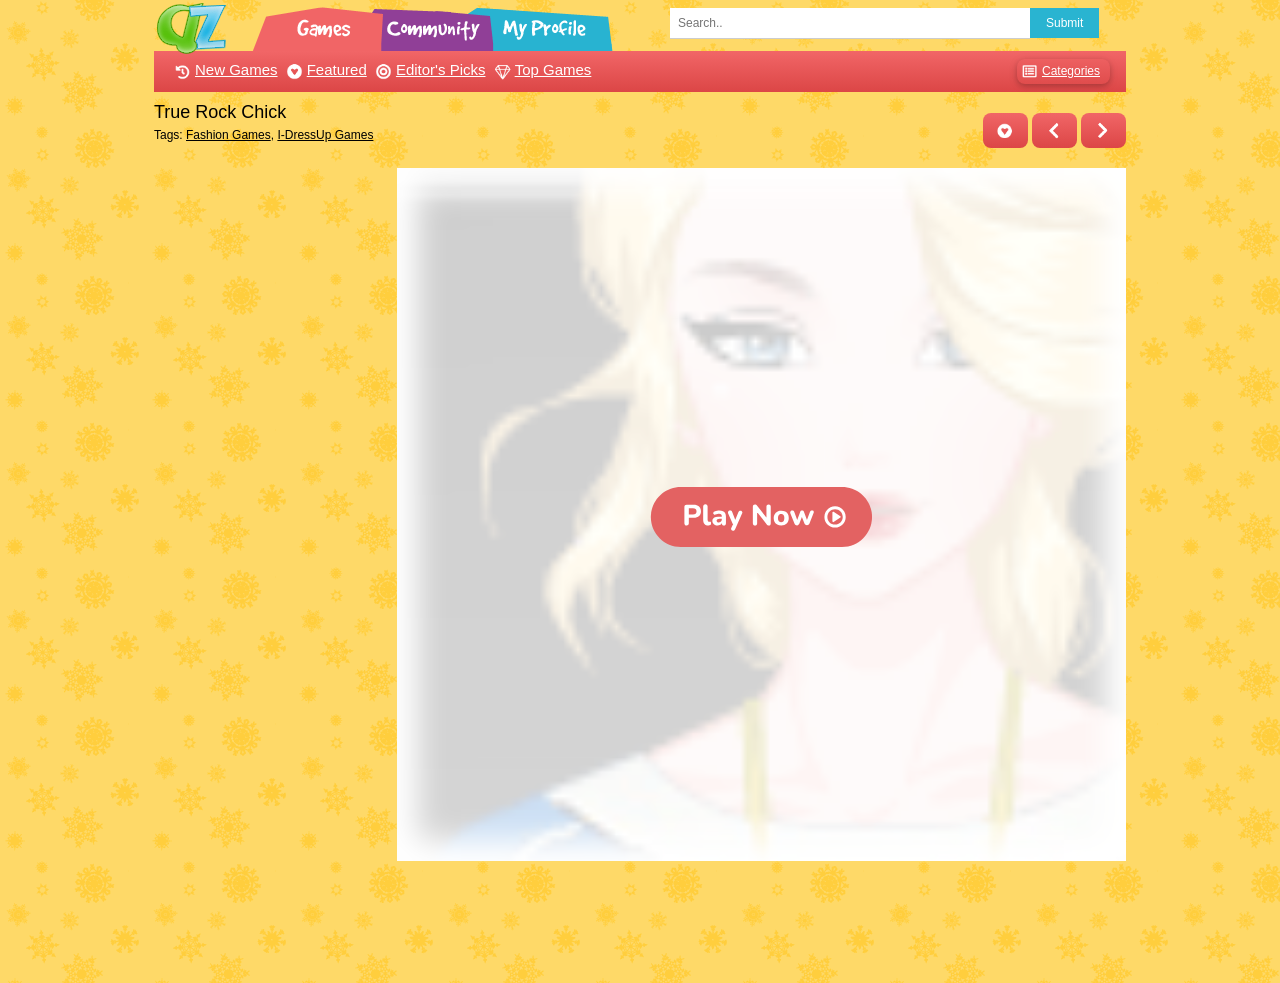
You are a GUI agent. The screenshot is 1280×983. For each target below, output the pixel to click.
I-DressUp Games (325, 135)
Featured (324, 69)
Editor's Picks (428, 69)
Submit (1064, 23)
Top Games (541, 69)
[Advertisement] (270, 468)
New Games (224, 69)
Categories (1058, 71)
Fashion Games (228, 135)
